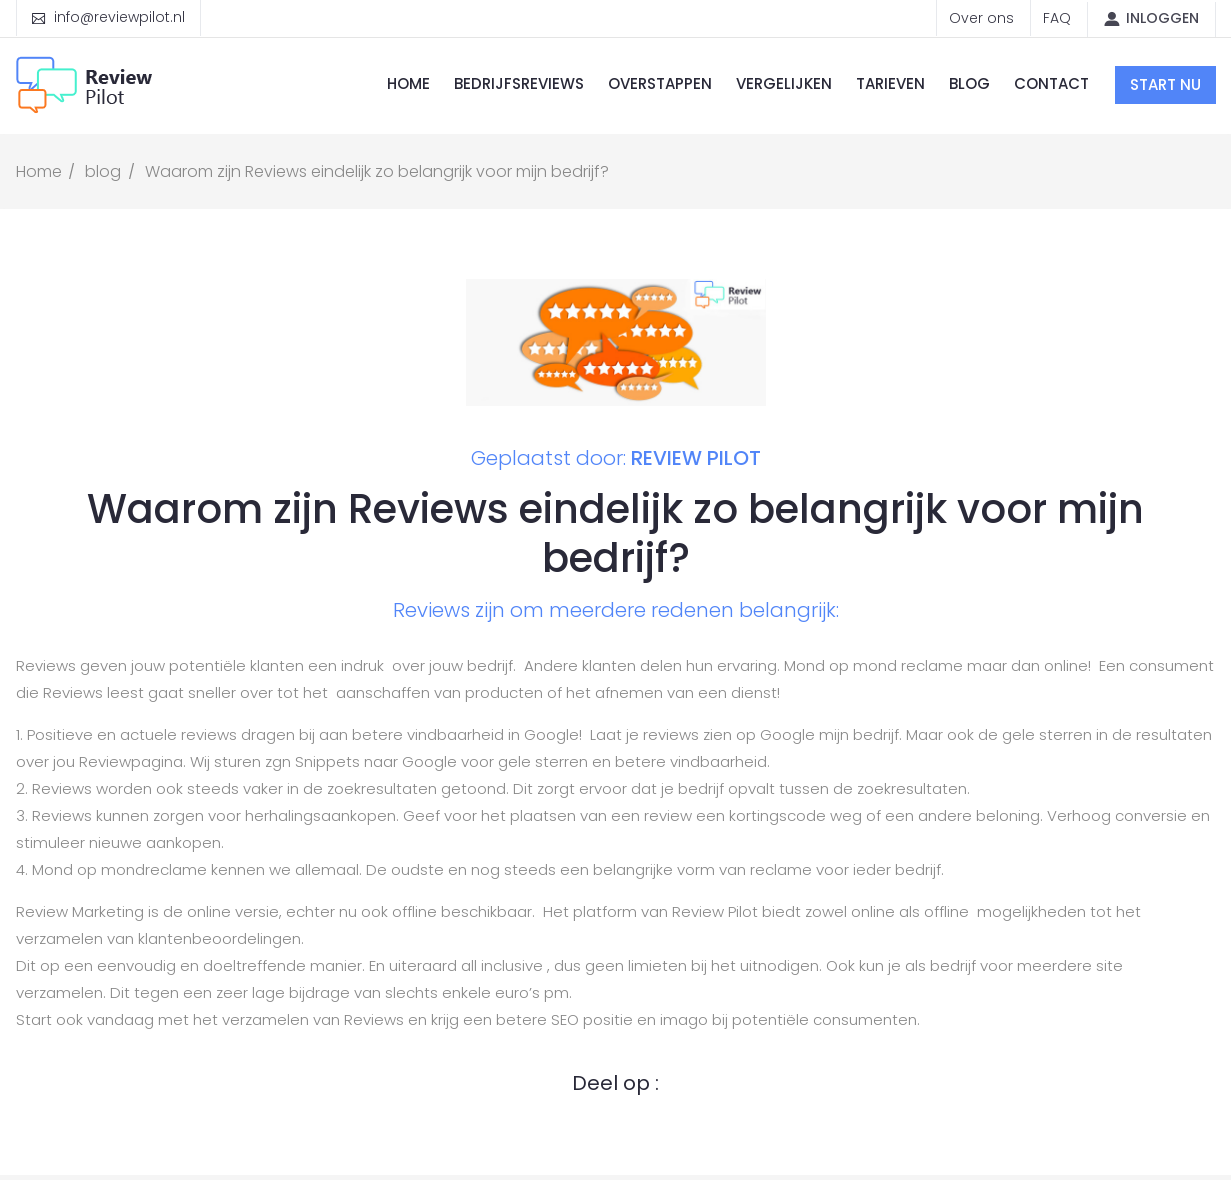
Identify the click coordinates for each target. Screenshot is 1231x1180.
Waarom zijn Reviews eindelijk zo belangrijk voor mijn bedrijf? (377, 171)
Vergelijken (784, 83)
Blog (969, 83)
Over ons (981, 18)
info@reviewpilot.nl (119, 17)
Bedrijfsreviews (519, 83)
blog (103, 171)
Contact (1051, 83)
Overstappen (660, 83)
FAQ (1057, 18)
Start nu (1165, 84)
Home (408, 83)
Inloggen (1162, 18)
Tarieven (890, 83)
